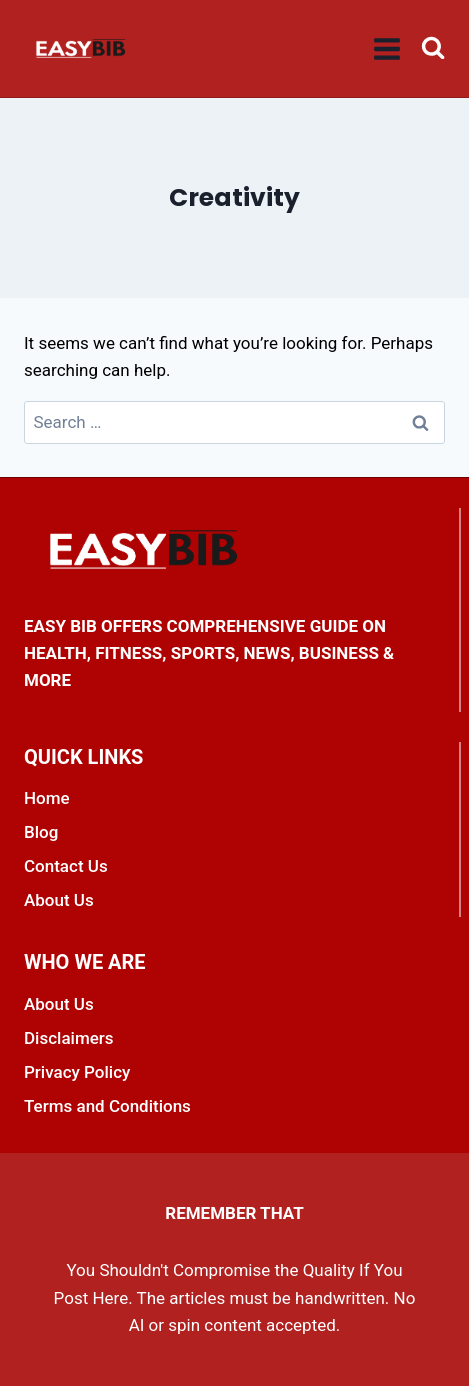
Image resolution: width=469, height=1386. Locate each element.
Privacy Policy (77, 1072)
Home (47, 798)
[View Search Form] (433, 48)
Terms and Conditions (107, 1106)
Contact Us (66, 866)
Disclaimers (69, 1038)
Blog (41, 832)
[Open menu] (387, 48)
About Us (59, 900)
